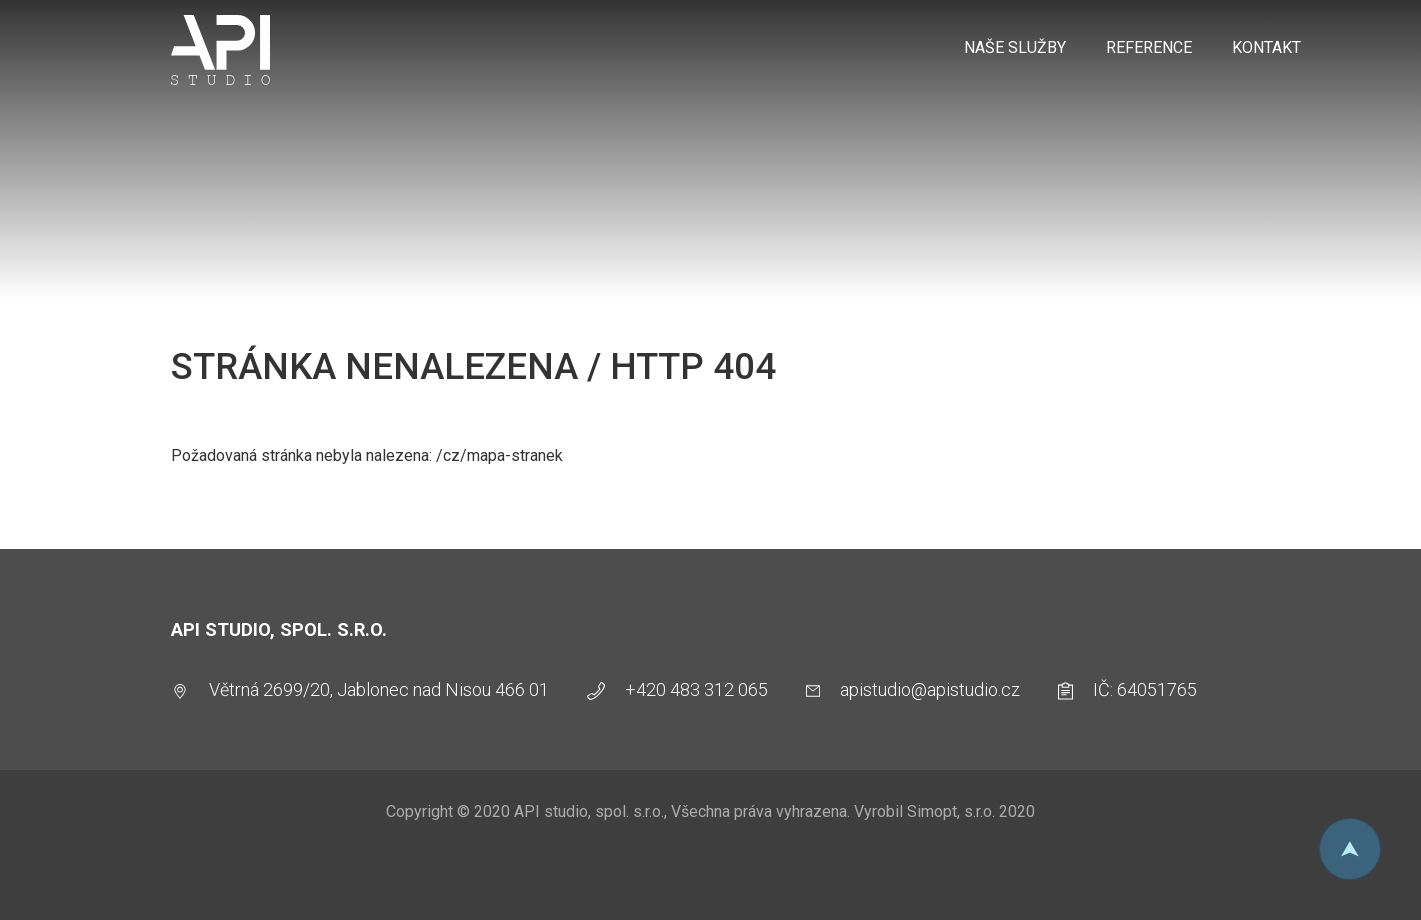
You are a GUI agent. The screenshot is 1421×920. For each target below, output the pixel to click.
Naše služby (1015, 47)
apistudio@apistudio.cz (930, 689)
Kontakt (1266, 47)
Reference (1149, 47)
